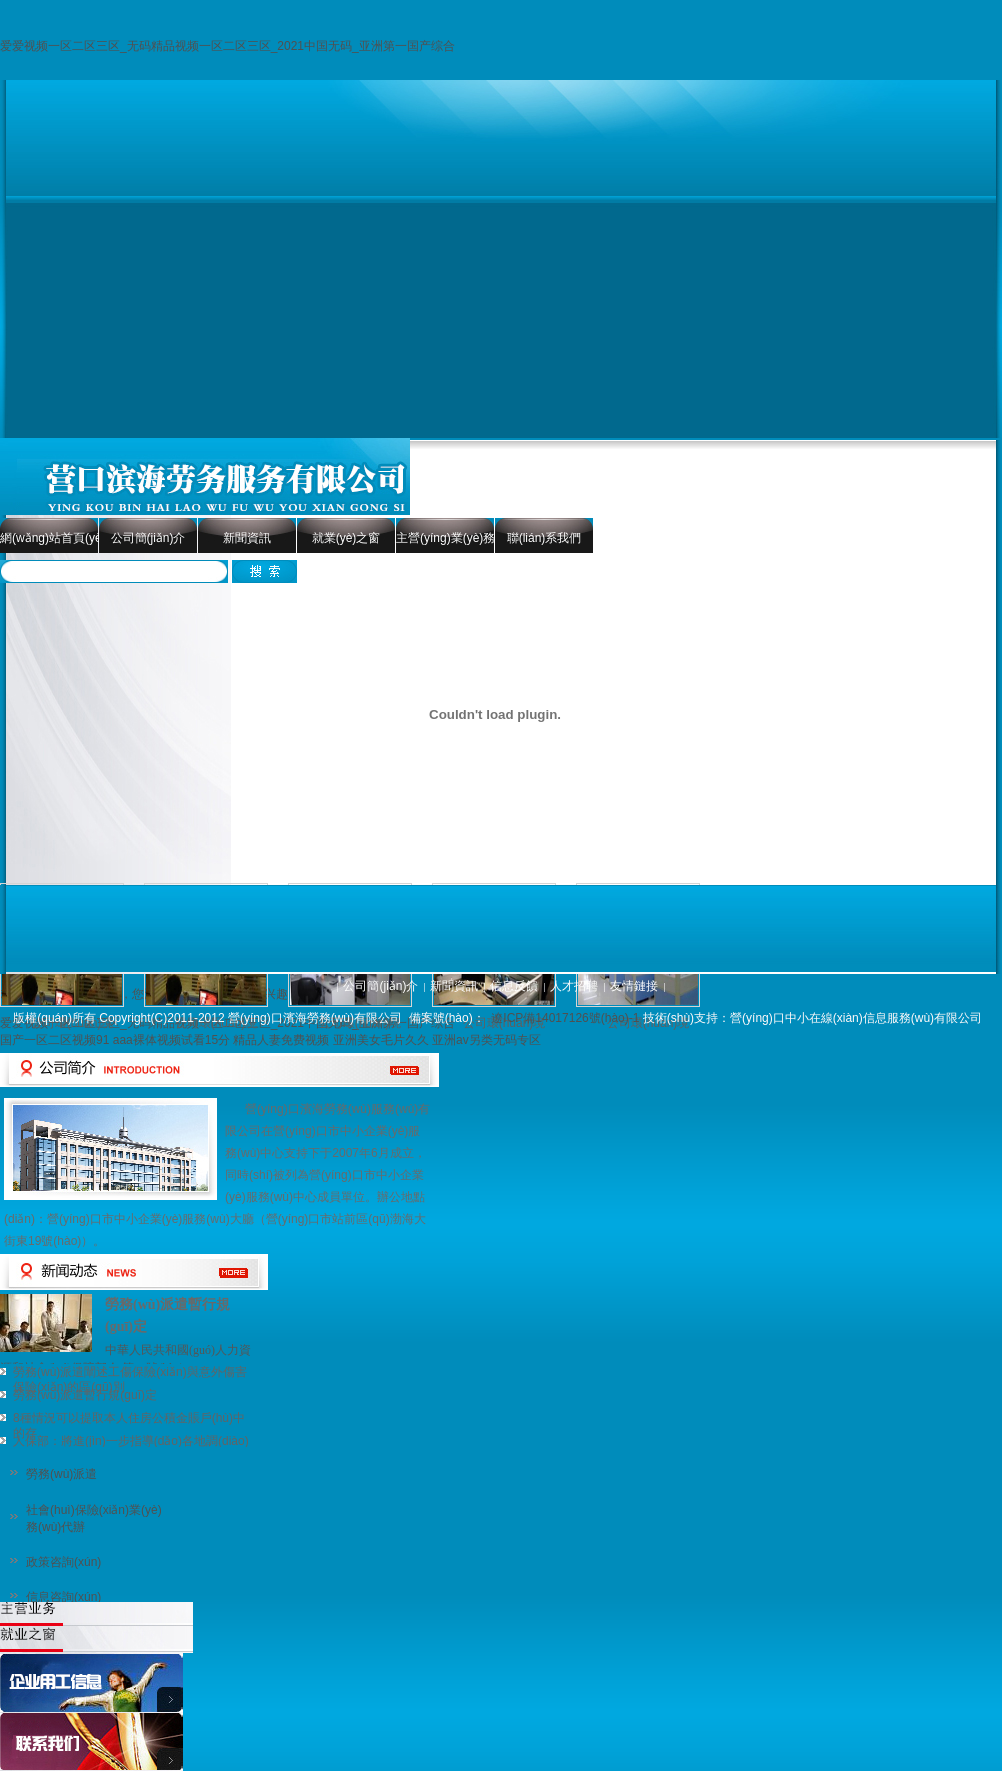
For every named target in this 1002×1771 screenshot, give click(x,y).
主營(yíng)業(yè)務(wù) (445, 538)
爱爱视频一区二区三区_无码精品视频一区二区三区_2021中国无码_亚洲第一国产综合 (227, 46)
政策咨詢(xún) (63, 1562)
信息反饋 (514, 986)
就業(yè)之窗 (346, 538)
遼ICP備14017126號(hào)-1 (565, 1018)
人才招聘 (574, 986)
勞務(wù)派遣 (61, 1474)
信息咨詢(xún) (63, 1597)
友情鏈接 (634, 986)
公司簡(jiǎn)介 (148, 538)
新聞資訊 (247, 538)
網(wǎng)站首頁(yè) (49, 538)
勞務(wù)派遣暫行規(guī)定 (85, 1395)
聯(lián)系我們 (544, 538)
